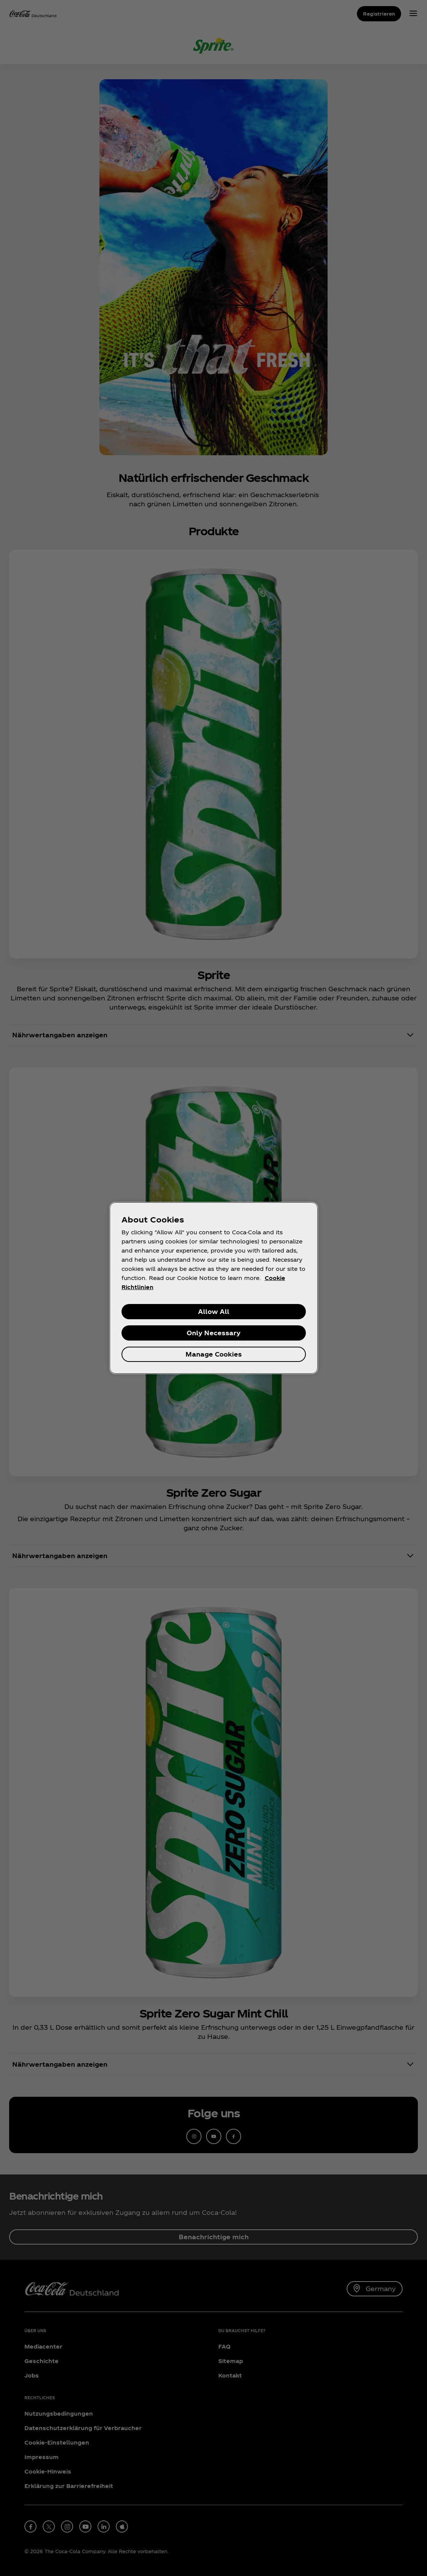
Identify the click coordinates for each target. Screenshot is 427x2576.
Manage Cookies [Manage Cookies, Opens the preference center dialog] (214, 1354)
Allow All (213, 1311)
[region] (213, 1288)
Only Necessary (213, 1332)
